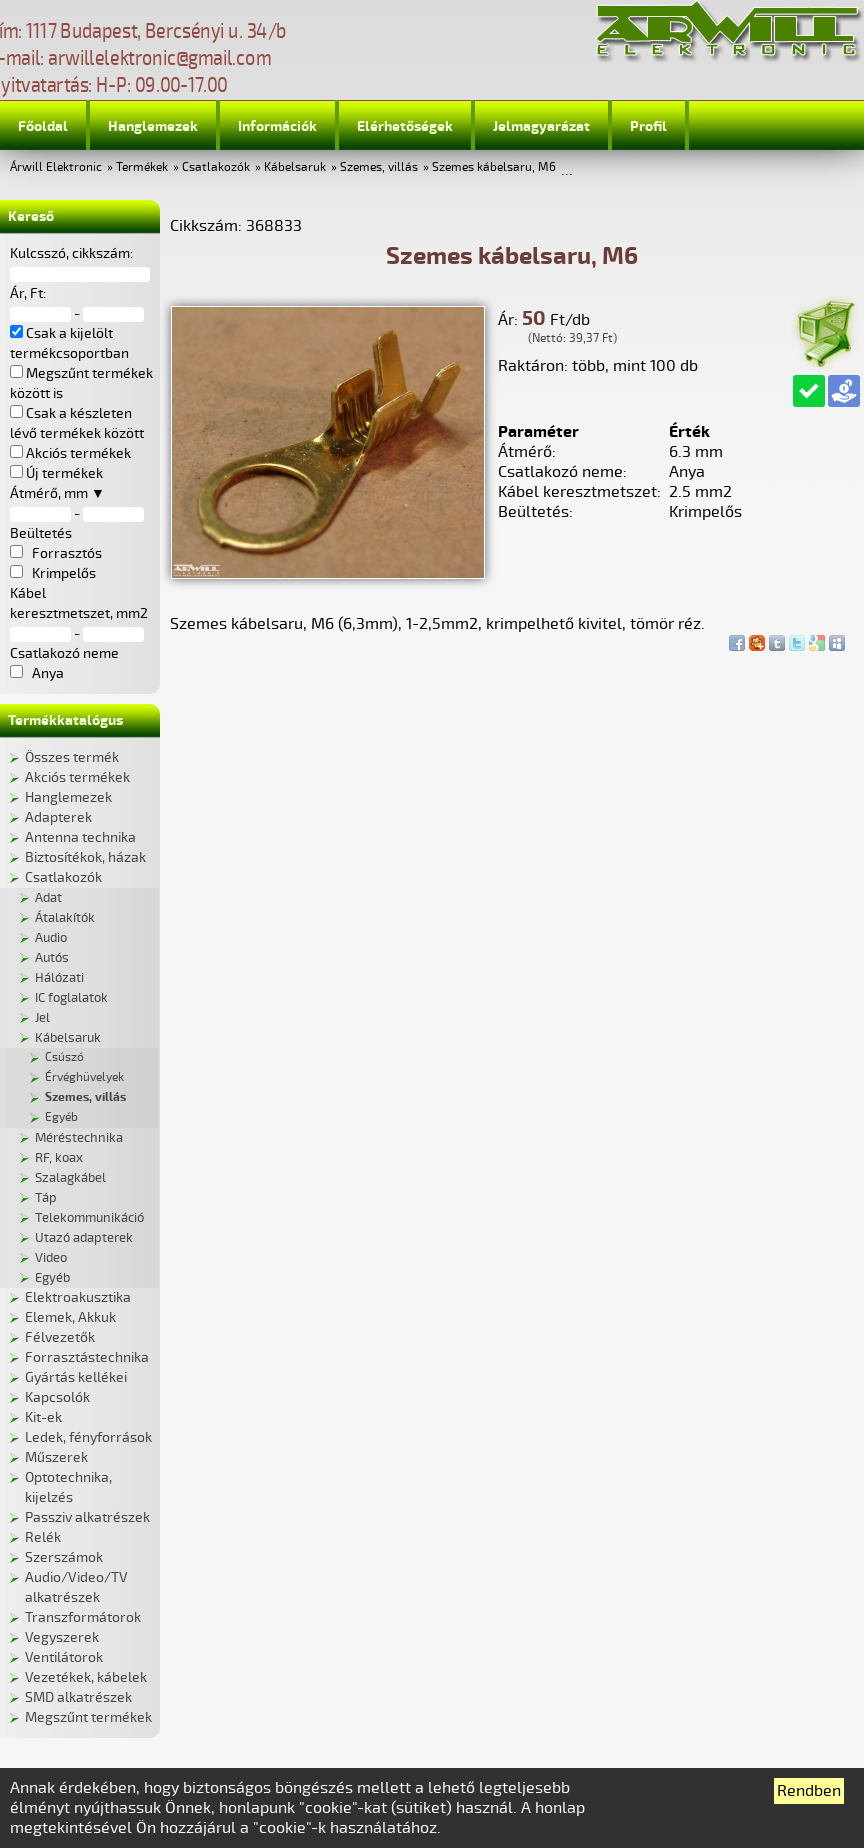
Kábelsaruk (295, 167)
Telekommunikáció (89, 1218)
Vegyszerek (62, 1637)
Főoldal (43, 126)
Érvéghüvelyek (84, 1077)
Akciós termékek (77, 777)
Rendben (809, 1791)
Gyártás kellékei (76, 1377)
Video (51, 1258)
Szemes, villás (379, 167)
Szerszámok (64, 1557)
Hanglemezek (153, 126)
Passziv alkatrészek (87, 1517)
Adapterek (58, 817)
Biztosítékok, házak (85, 857)
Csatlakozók (216, 167)
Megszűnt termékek (88, 1717)
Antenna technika (80, 837)
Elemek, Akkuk (70, 1317)
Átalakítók (65, 918)
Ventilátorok (64, 1657)
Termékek (142, 167)
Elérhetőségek (405, 126)
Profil (648, 126)
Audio (51, 938)
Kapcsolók (57, 1397)
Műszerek (56, 1457)
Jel (42, 1018)
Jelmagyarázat (541, 126)
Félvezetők (60, 1337)
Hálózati (59, 978)
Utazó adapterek (84, 1238)
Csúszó (64, 1057)
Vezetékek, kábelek (86, 1677)
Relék (43, 1537)
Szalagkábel (70, 1178)
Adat (48, 898)
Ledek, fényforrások (88, 1437)
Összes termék (72, 757)
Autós (52, 958)
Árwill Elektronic (56, 167)
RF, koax (59, 1158)
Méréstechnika (79, 1138)
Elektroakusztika (78, 1297)
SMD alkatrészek (78, 1697)
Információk (277, 126)
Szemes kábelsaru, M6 (494, 167)
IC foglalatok (71, 998)
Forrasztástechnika (87, 1357)
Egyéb (61, 1117)
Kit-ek (43, 1417)
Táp (46, 1198)
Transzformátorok (83, 1617)
